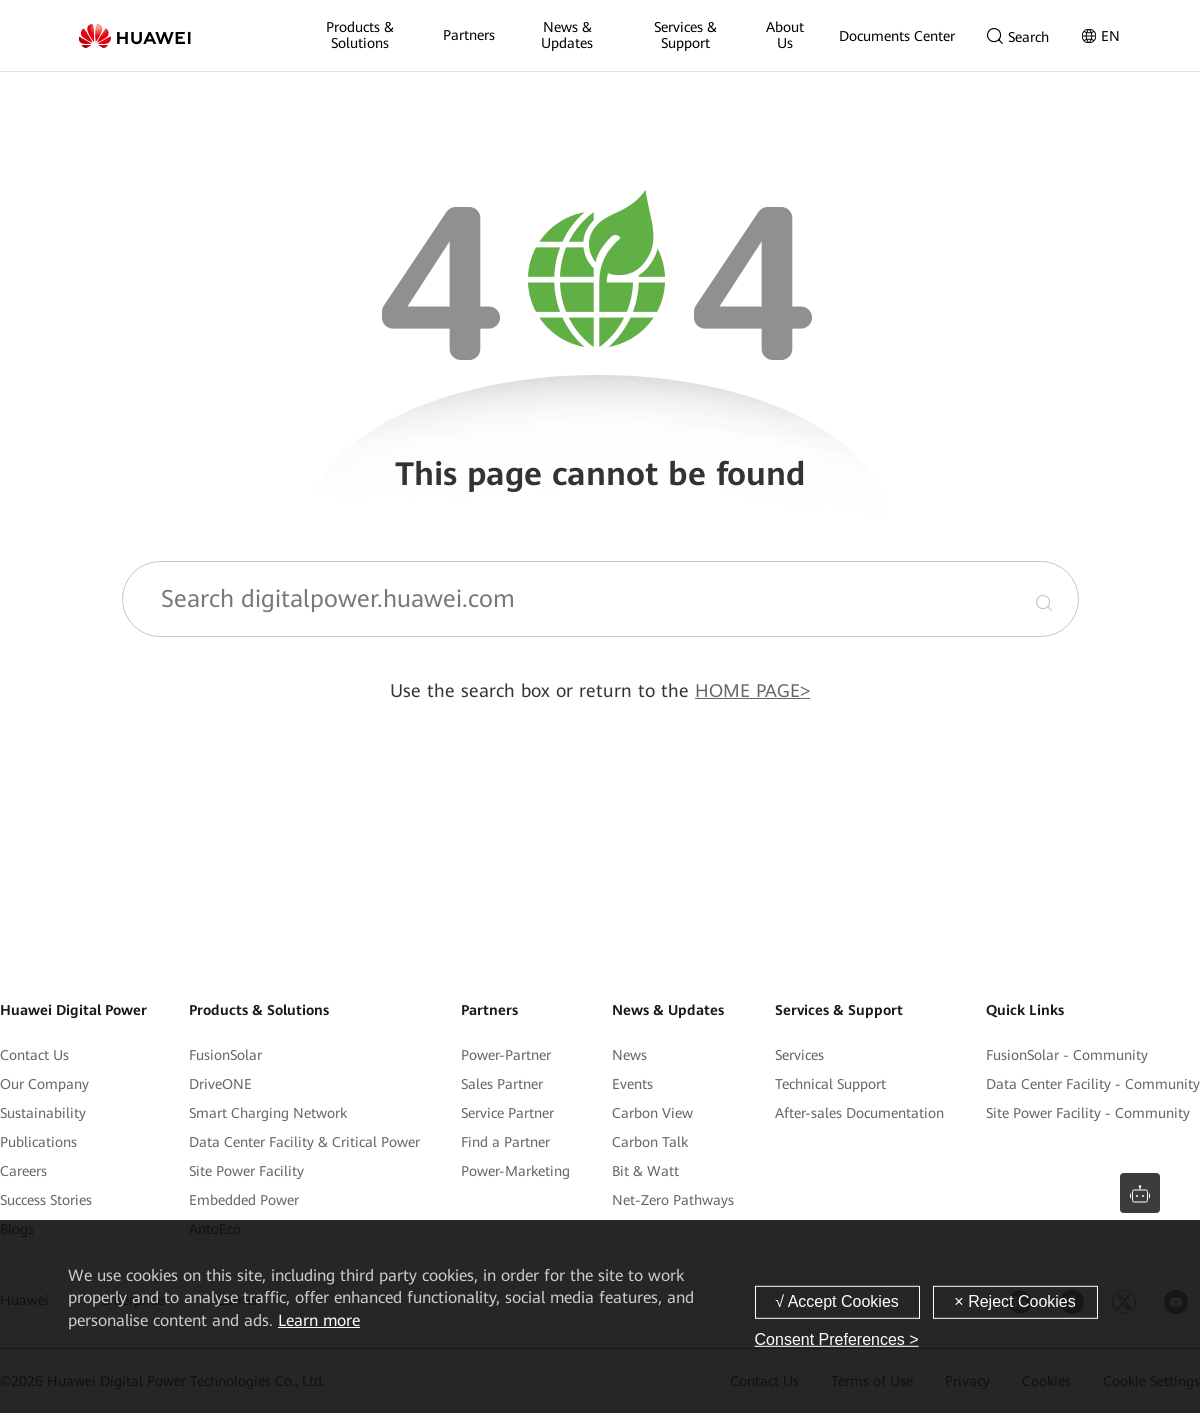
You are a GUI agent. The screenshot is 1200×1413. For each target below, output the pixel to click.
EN (1100, 36)
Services (799, 1055)
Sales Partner (502, 1084)
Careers (23, 1171)
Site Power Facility (246, 1171)
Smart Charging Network (268, 1113)
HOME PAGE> (752, 690)
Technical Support (830, 1084)
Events (632, 1084)
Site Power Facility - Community (1088, 1113)
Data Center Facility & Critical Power (304, 1142)
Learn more (319, 1320)
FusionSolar (225, 1055)
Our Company (44, 1084)
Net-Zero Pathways (673, 1200)
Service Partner (507, 1113)
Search (1018, 36)
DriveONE (220, 1084)
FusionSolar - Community (1067, 1055)
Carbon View (652, 1113)
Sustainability (43, 1113)
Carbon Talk (650, 1142)
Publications (38, 1142)
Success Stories (46, 1200)
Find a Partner (505, 1142)
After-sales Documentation (859, 1113)
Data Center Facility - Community (1093, 1084)
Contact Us (34, 1055)
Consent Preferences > (837, 1339)
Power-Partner (506, 1055)
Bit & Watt (645, 1171)
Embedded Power (244, 1200)
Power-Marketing (515, 1171)
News (629, 1055)
